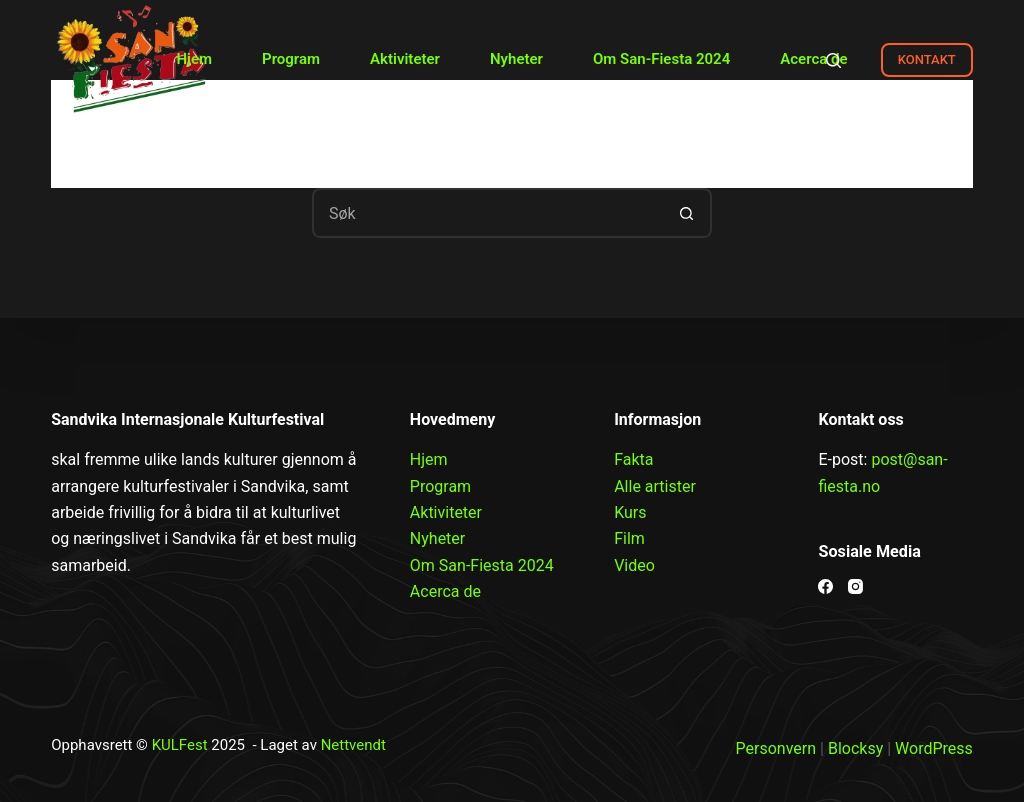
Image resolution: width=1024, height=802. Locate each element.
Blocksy (855, 748)
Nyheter (516, 59)
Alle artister (655, 486)
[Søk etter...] (487, 213)
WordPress (934, 748)
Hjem (194, 59)
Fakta (633, 459)
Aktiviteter (405, 59)
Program (291, 59)
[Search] (833, 60)
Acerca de (813, 59)
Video (634, 565)
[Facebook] (825, 586)
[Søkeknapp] (687, 213)
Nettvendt (353, 745)
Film (629, 538)
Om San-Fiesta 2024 (661, 59)
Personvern (776, 748)
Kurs (630, 512)
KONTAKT (927, 59)
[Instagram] (855, 586)
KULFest (180, 745)
